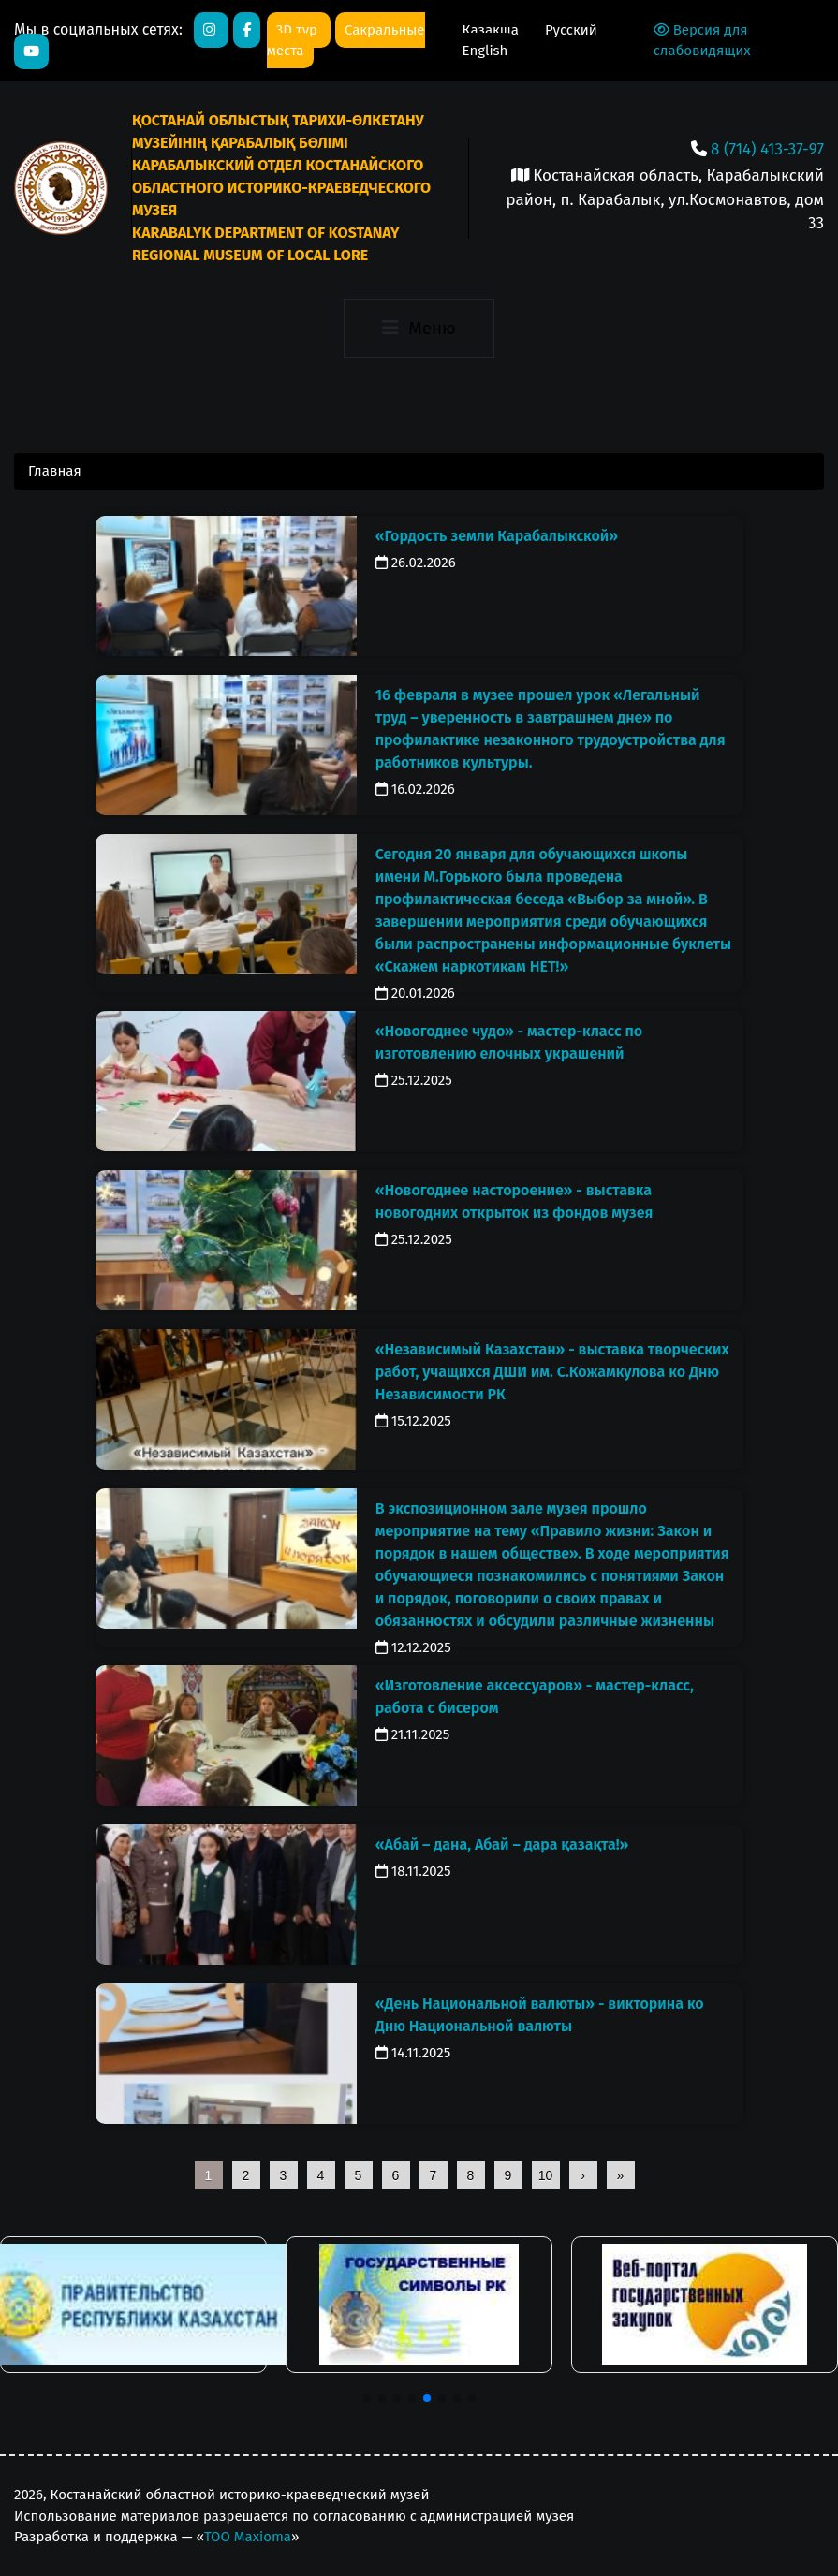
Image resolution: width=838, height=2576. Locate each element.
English (485, 50)
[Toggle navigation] (419, 328)
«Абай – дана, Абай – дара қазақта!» (502, 1844)
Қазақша (492, 30)
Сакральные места (346, 41)
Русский (571, 30)
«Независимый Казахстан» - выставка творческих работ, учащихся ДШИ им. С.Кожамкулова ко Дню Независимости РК (552, 1371)
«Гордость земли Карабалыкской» (496, 536)
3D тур (298, 30)
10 (545, 2175)
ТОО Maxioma (247, 2536)
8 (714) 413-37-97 (767, 149)
